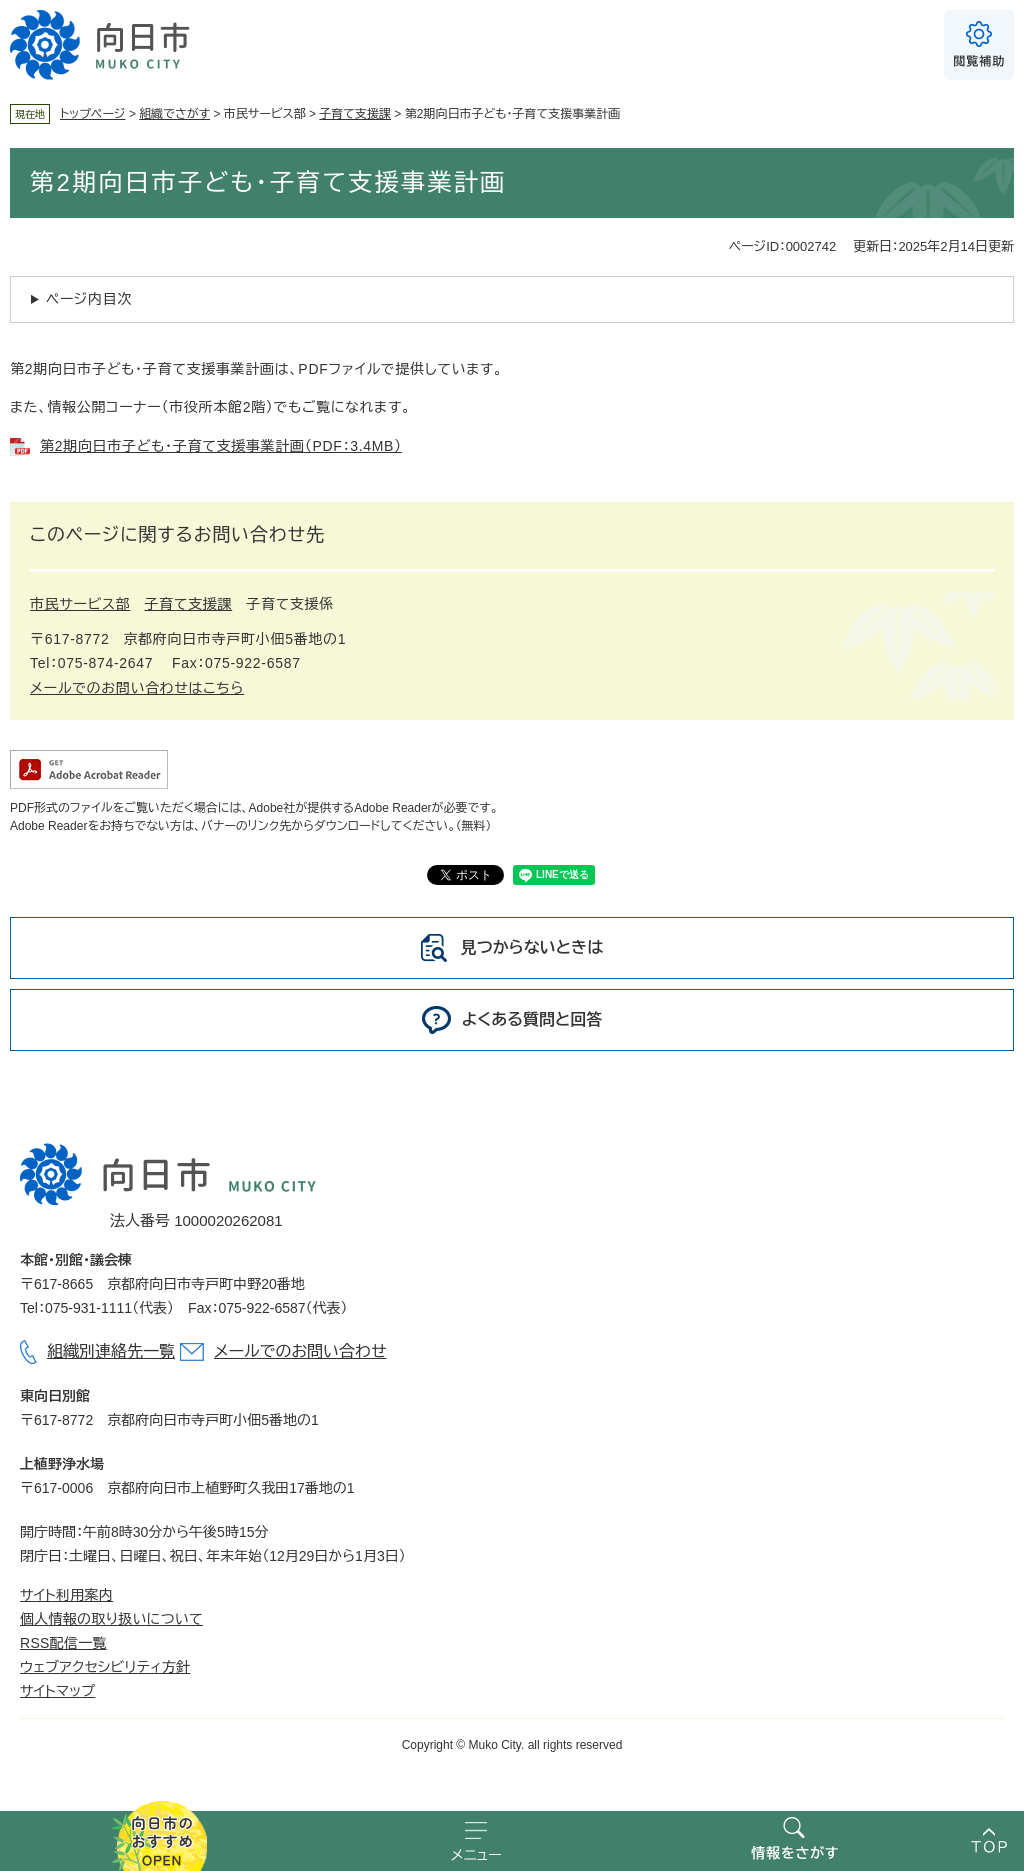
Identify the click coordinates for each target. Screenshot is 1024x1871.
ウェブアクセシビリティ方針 (105, 1667)
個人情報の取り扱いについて (111, 1619)
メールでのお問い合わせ (300, 1351)
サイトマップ (57, 1691)
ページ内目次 (89, 299)
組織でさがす (174, 114)
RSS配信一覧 (63, 1643)
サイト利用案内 (66, 1595)
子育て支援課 (355, 114)
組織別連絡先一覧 (111, 1351)
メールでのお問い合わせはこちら (137, 688)
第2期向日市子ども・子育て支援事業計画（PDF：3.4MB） (221, 446)
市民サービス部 (80, 604)
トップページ (93, 114)
